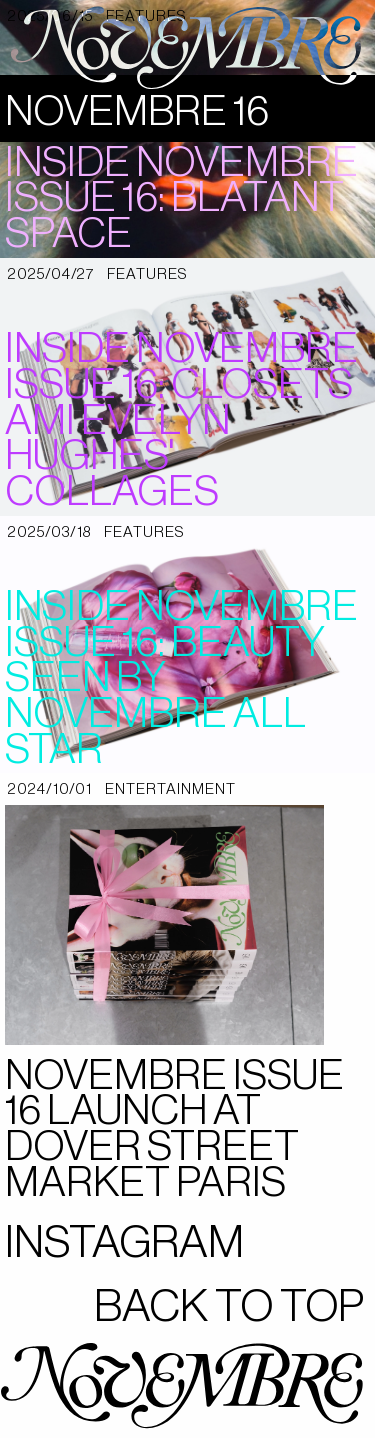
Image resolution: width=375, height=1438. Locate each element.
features (147, 274)
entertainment (170, 789)
